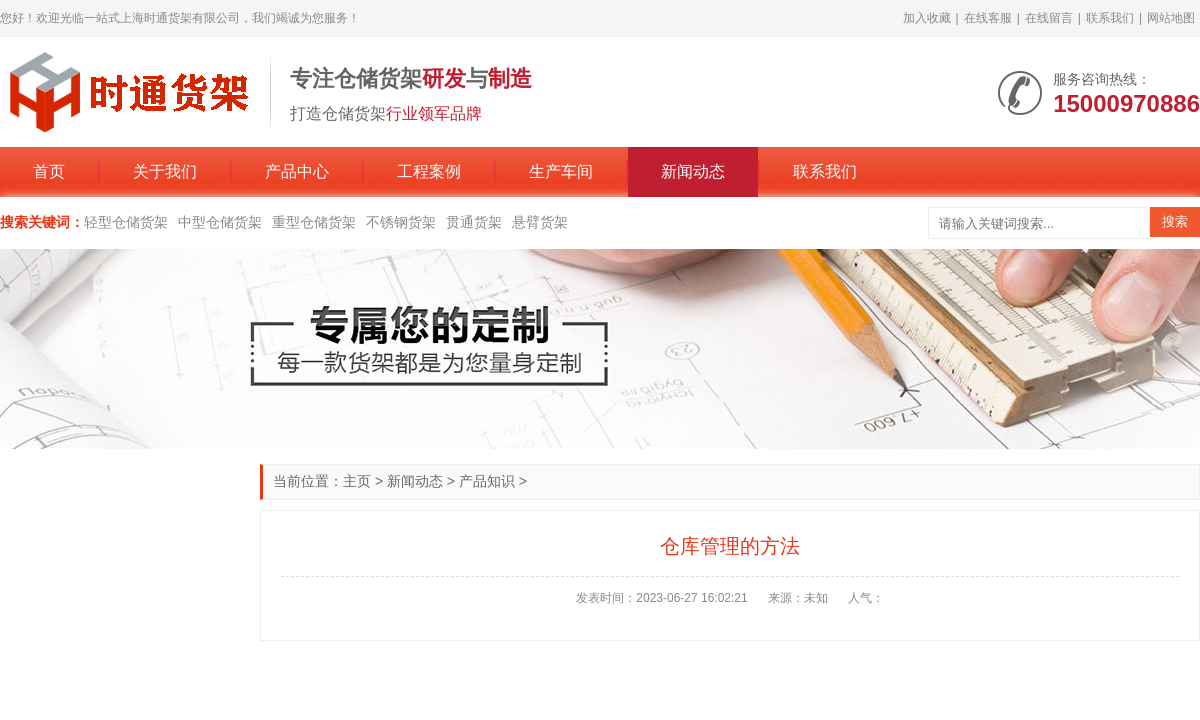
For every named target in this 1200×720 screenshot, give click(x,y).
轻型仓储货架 (126, 222)
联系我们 (1110, 18)
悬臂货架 (540, 222)
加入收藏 (927, 18)
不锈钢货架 (401, 222)
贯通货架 (474, 222)
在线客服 (988, 18)
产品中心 (297, 171)
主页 (357, 481)
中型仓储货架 (220, 222)
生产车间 (561, 171)
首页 (49, 171)
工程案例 (429, 171)
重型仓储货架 (314, 222)
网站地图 (1171, 18)
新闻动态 (693, 171)
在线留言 (1049, 18)
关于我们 (165, 171)
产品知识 (487, 481)
